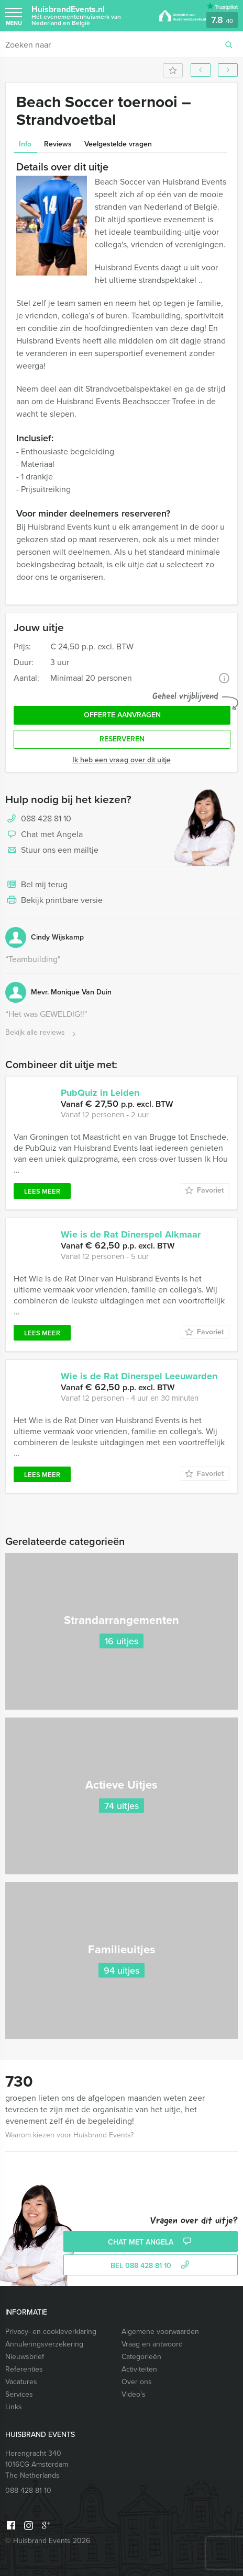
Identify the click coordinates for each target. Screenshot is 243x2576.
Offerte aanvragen (122, 714)
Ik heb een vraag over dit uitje (121, 759)
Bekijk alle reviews (41, 1032)
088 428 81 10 (46, 818)
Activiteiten (139, 2369)
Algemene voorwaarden (160, 2331)
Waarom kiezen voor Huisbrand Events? (69, 2135)
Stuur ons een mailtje (51, 850)
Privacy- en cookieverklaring (50, 2331)
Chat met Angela (44, 835)
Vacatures (21, 2381)
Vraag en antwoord (152, 2344)
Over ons (136, 2381)
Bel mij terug (36, 885)
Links (13, 2406)
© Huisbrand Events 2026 (47, 2540)
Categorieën (141, 2356)
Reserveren (122, 739)
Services (19, 2394)
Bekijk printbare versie (54, 901)
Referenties (24, 2369)
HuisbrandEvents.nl (90, 15)
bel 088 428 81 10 (151, 2265)
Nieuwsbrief (24, 2356)
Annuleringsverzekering (44, 2344)
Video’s (133, 2394)
